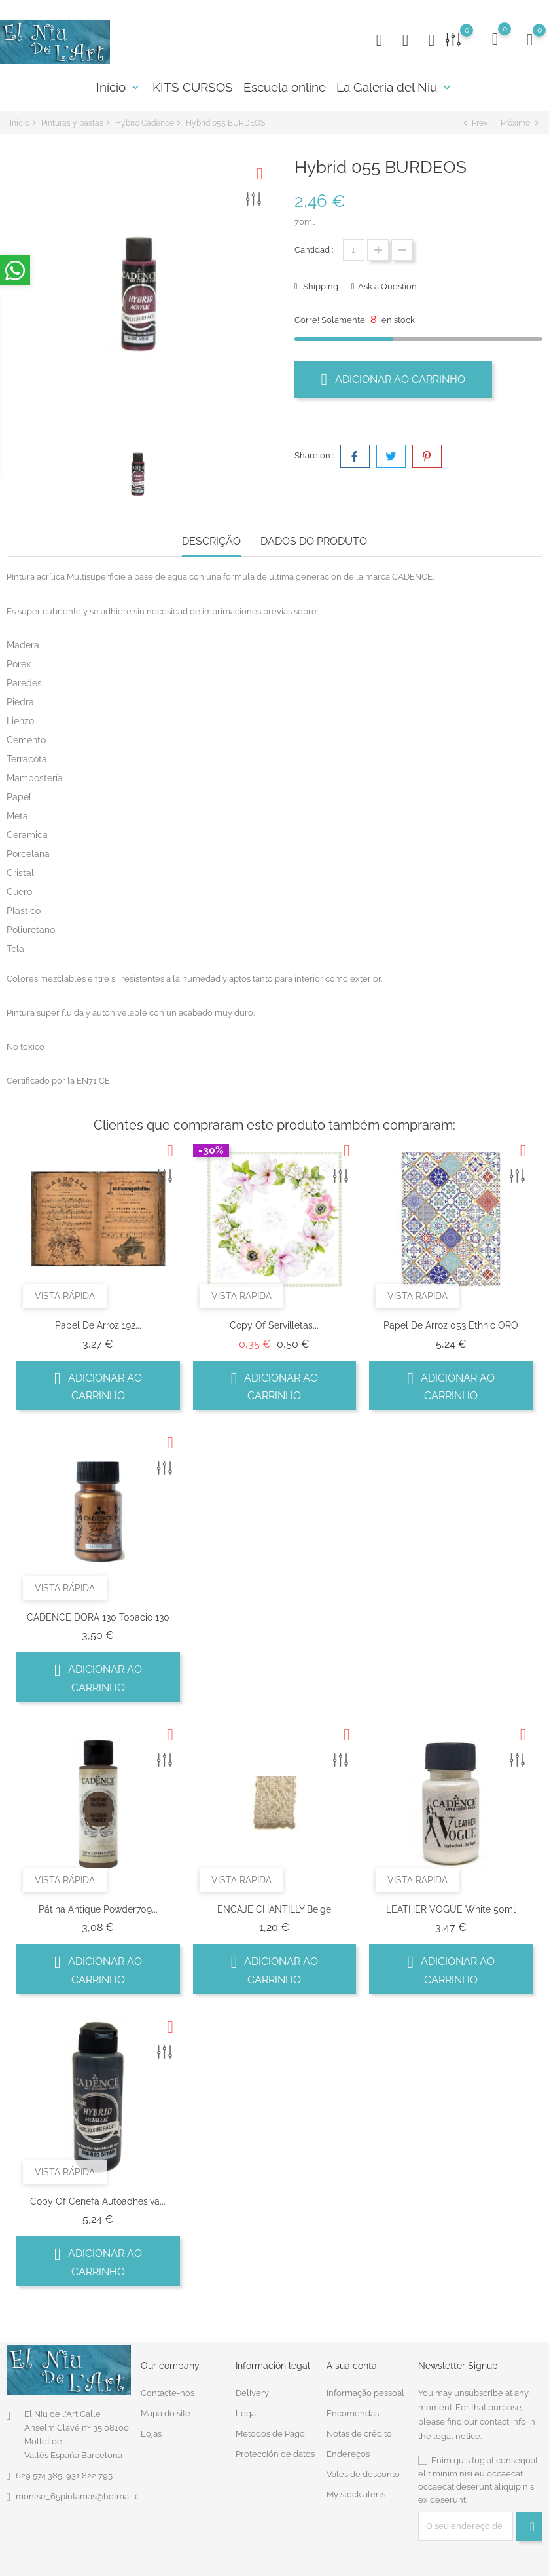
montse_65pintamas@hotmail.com (84, 2496)
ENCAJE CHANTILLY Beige (274, 1909)
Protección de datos (275, 2454)
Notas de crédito (359, 2433)
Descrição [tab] (211, 541)
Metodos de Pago (270, 2433)
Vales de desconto (363, 2474)
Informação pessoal (365, 2393)
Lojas (151, 2433)
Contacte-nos (167, 2393)
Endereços (348, 2454)
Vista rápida (65, 1296)
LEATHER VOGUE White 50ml (451, 1909)
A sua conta (352, 2366)
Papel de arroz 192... (98, 1325)
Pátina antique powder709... (98, 1909)
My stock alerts (356, 2494)
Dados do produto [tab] (313, 541)
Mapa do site (165, 2413)
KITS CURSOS (192, 87)
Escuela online (284, 87)
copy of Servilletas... (274, 1325)
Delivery (252, 2393)
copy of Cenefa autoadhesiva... (98, 2201)
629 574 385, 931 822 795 (64, 2475)
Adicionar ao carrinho (393, 379)
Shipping (319, 286)
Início (119, 87)
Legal (247, 2413)
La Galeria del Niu (394, 87)
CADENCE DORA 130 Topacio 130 (98, 1617)
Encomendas (353, 2413)
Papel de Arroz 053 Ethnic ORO (450, 1325)
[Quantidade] (353, 250)
